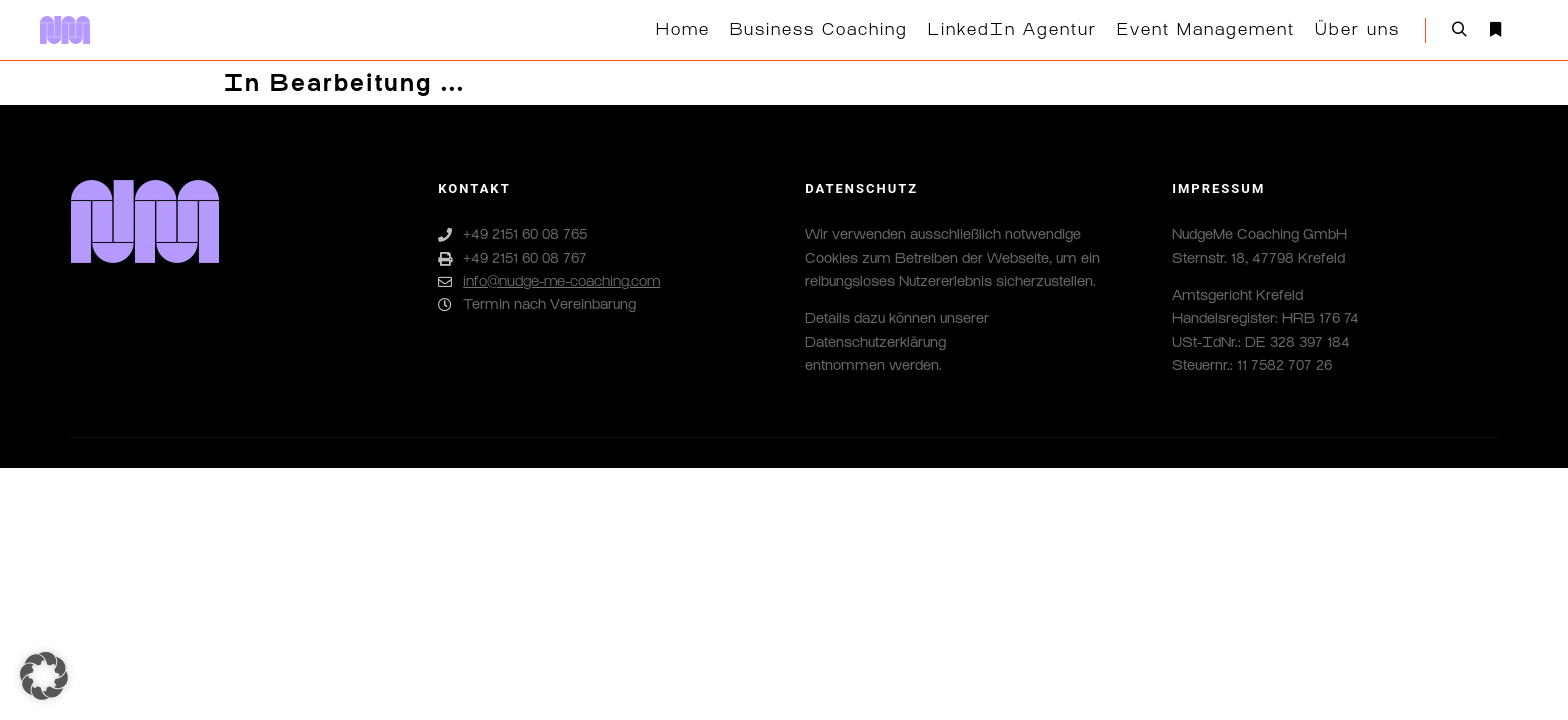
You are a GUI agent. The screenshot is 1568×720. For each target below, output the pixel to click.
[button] (44, 676)
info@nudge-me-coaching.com (549, 281)
